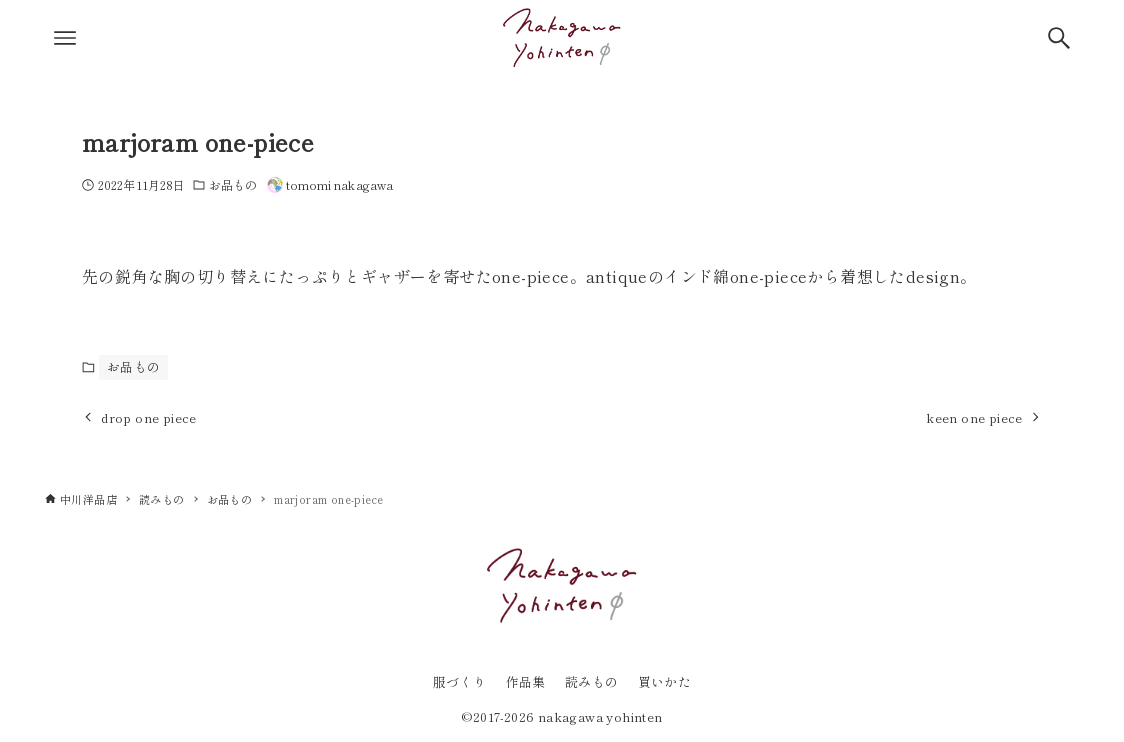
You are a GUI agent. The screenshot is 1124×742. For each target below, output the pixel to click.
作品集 (526, 681)
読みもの (592, 681)
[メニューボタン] (65, 38)
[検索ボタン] (1059, 38)
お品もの (233, 184)
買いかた (665, 681)
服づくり (460, 681)
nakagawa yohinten (600, 716)
